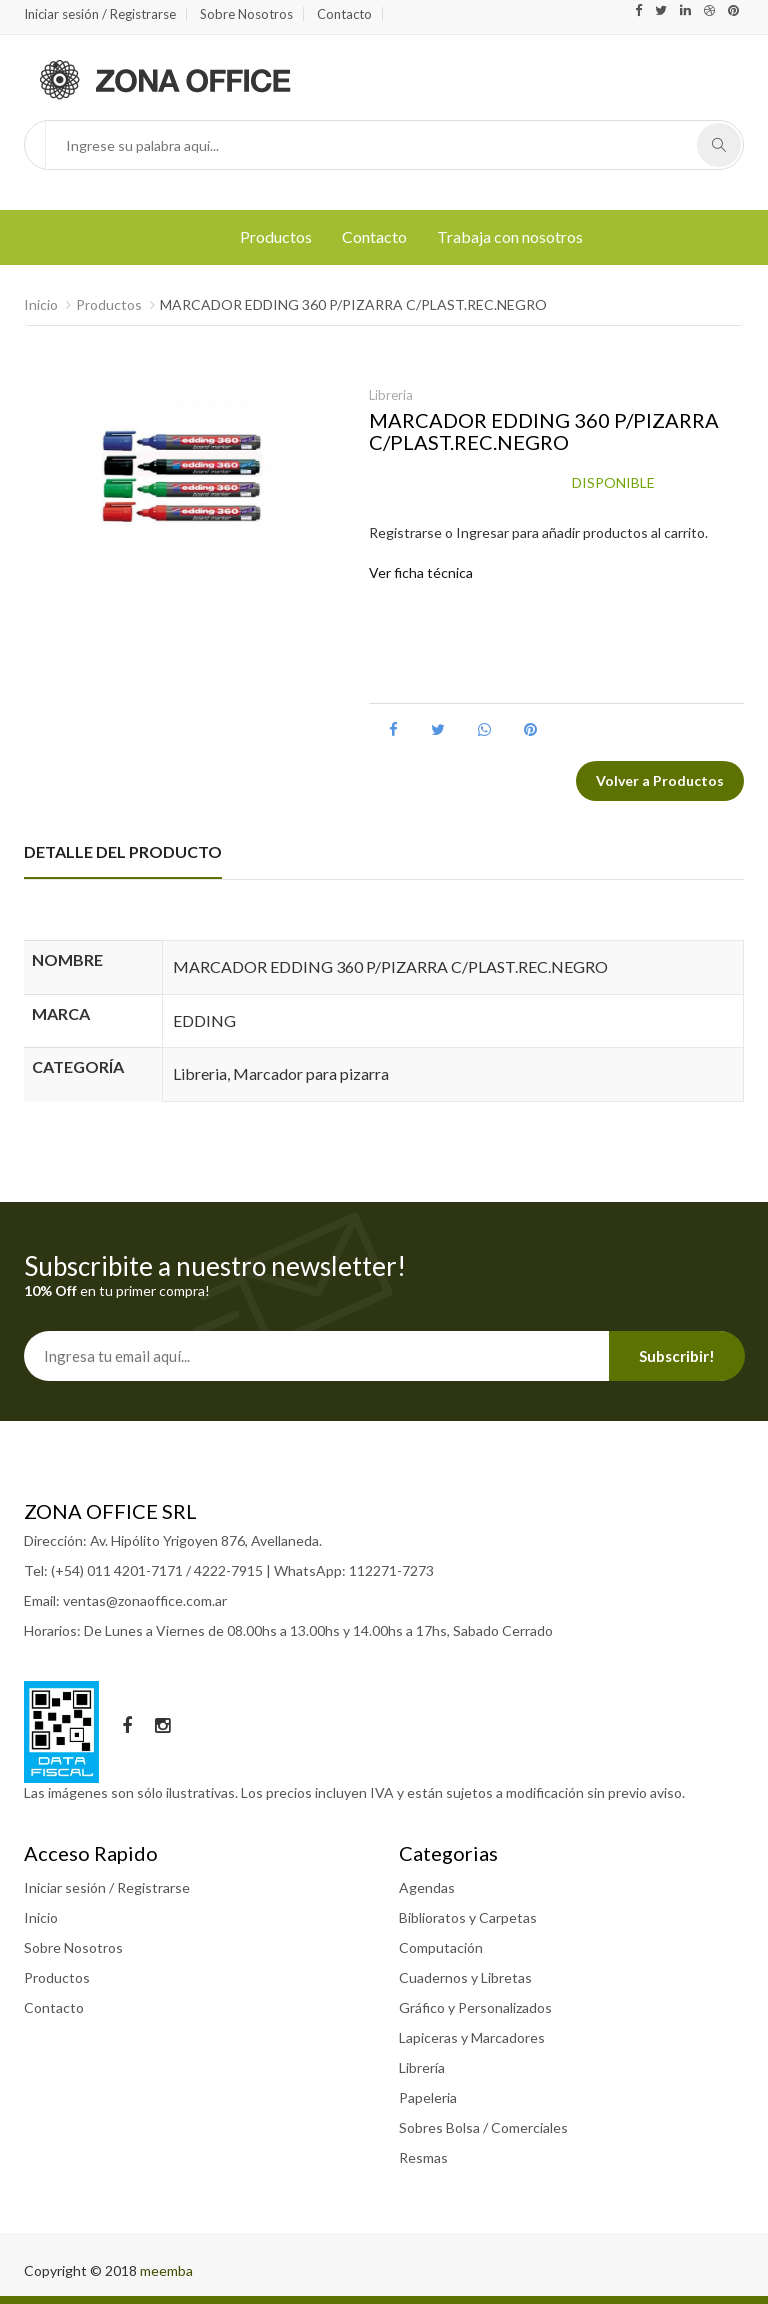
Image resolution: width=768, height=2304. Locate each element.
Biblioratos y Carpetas (468, 1917)
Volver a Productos (660, 780)
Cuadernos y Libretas (465, 1977)
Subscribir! (677, 1356)
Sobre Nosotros (246, 14)
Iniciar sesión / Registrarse (100, 14)
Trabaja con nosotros (510, 236)
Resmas (423, 2157)
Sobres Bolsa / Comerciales (483, 2127)
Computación (441, 1947)
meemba (166, 2270)
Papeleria (428, 2097)
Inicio (41, 304)
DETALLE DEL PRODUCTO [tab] (123, 851)
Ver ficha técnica (421, 572)
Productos (276, 236)
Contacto (344, 14)
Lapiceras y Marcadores (472, 2037)
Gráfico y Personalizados (475, 2007)
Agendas (427, 1887)
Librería (422, 2067)
